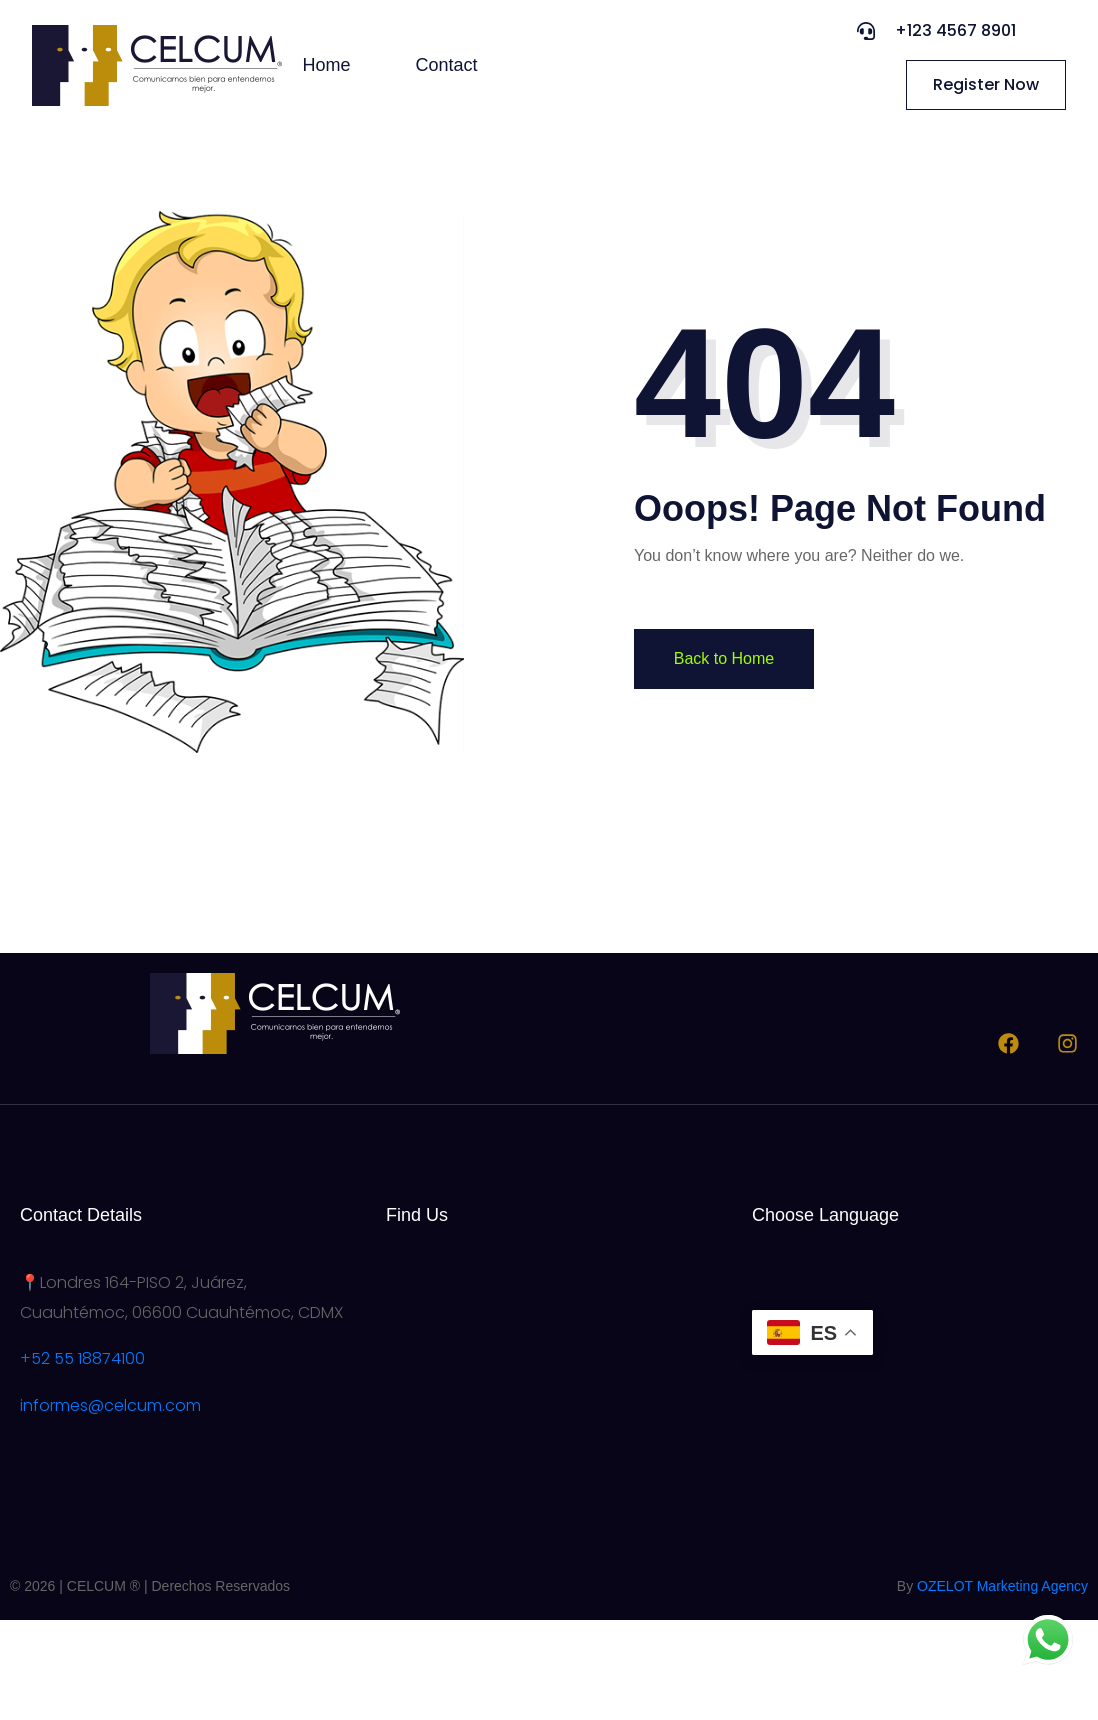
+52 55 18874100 (82, 1358)
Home (327, 65)
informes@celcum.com (110, 1405)
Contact (447, 65)
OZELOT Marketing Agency (1002, 1586)
